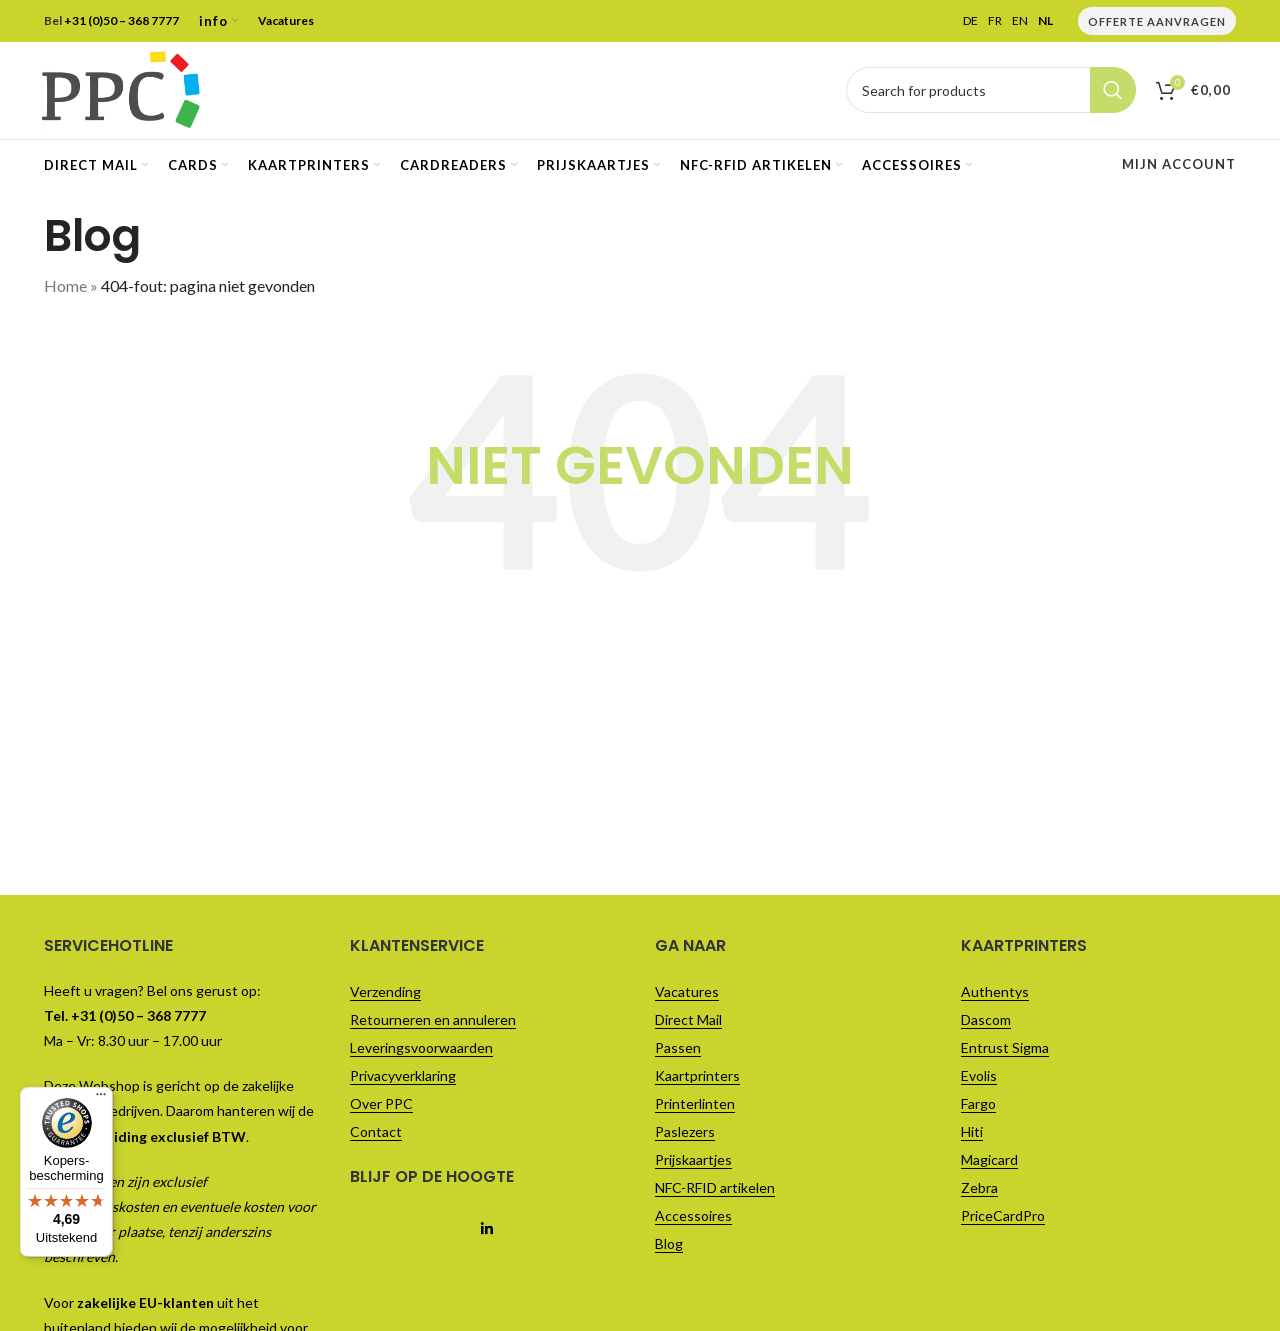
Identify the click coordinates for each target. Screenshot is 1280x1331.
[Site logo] (123, 89)
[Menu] (101, 12)
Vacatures (286, 20)
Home (65, 288)
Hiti (972, 1134)
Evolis (979, 1078)
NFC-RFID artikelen (715, 1190)
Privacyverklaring (403, 1078)
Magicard (989, 1162)
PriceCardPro (1003, 1218)
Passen (678, 1050)
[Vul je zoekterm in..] (991, 92)
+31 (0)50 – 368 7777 (121, 20)
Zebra (979, 1190)
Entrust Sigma (1005, 1050)
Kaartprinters (697, 1078)
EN (1020, 21)
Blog (669, 1246)
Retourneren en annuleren (433, 1022)
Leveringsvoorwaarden (421, 1050)
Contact (376, 1134)
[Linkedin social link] (487, 1232)
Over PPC (381, 1106)
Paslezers (685, 1134)
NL (1045, 21)
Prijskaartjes (693, 1162)
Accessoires (693, 1218)
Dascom (986, 1022)
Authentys (995, 994)
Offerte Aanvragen (1157, 21)
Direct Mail (688, 1022)
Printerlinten (695, 1106)
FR (995, 21)
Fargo (978, 1106)
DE (970, 21)
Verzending (385, 994)
